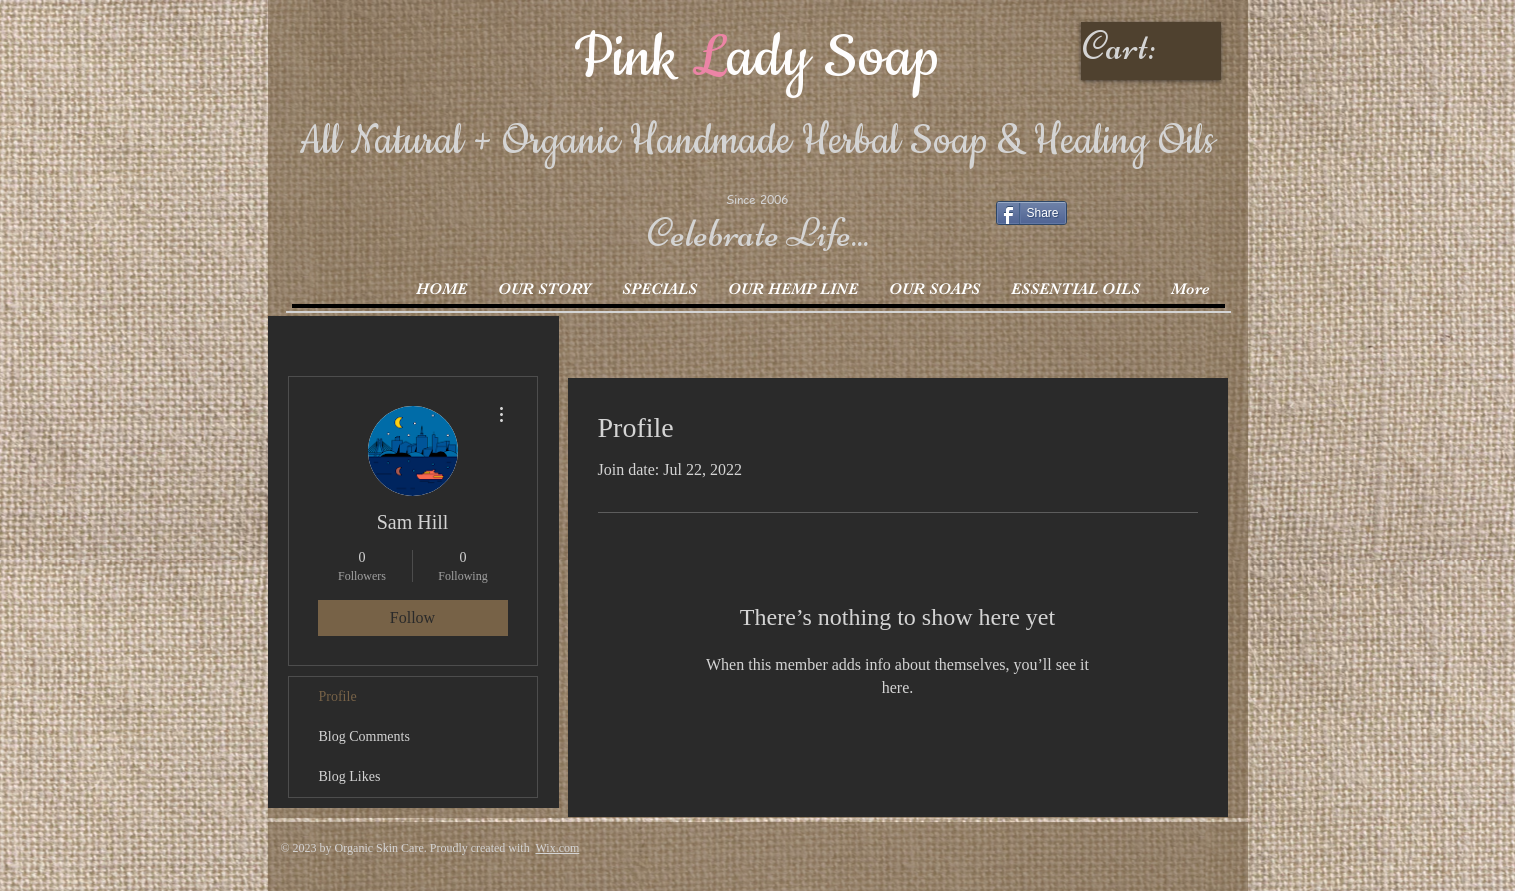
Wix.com (557, 848)
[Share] (1031, 213)
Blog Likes (350, 776)
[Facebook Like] (1121, 218)
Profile (338, 696)
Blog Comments (364, 736)
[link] (1153, 46)
